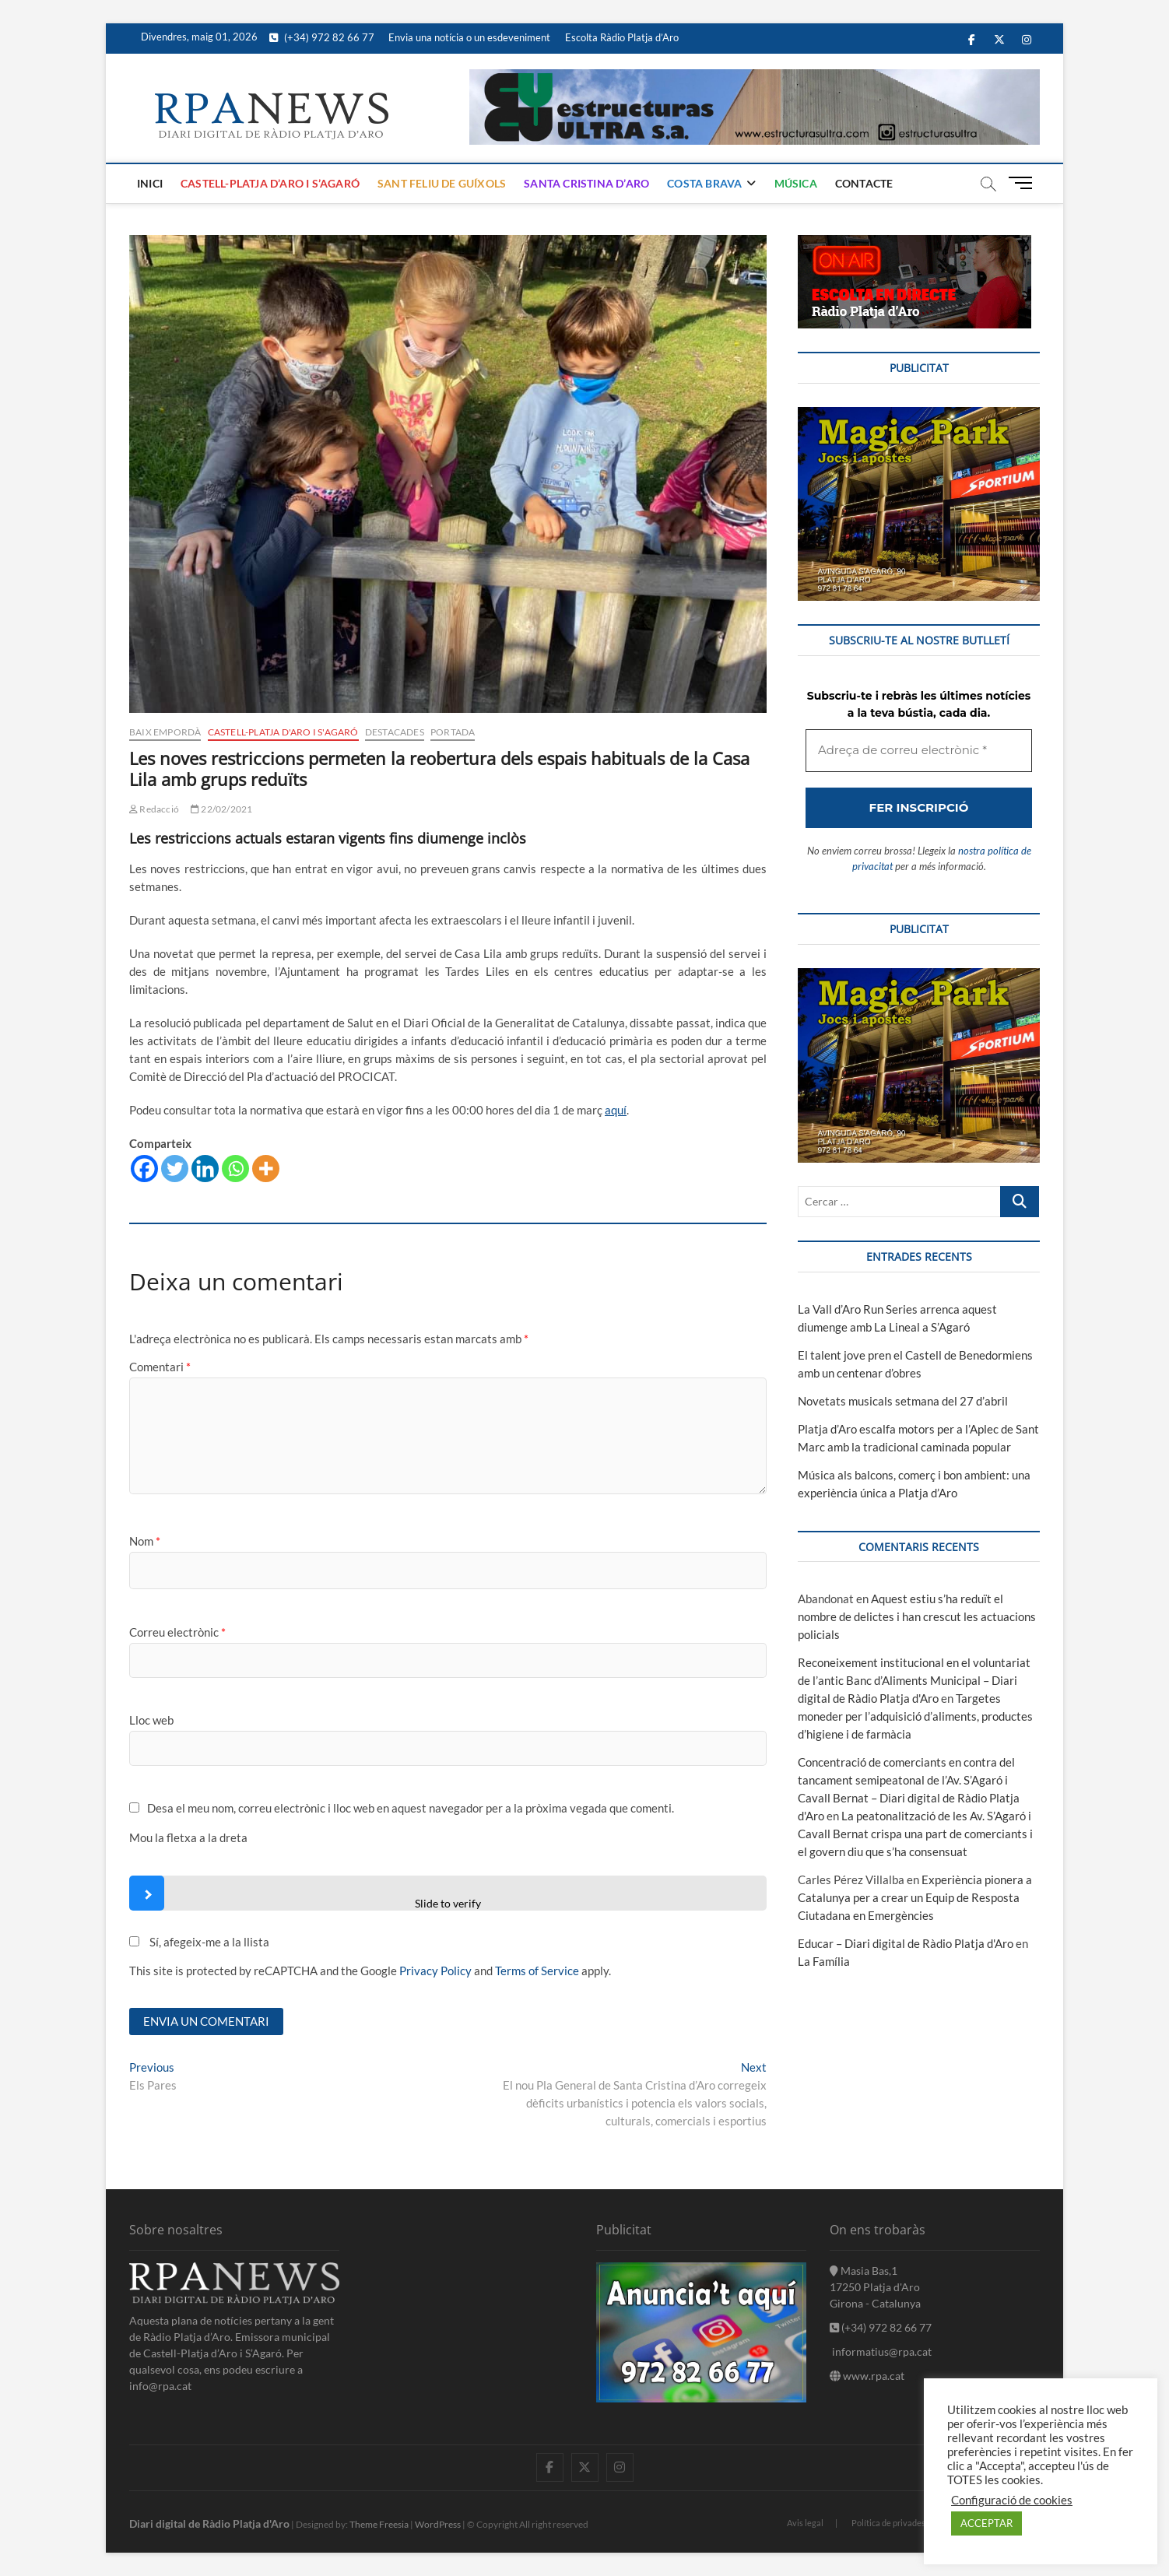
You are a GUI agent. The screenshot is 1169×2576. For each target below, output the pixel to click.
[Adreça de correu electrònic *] (584, 1355)
